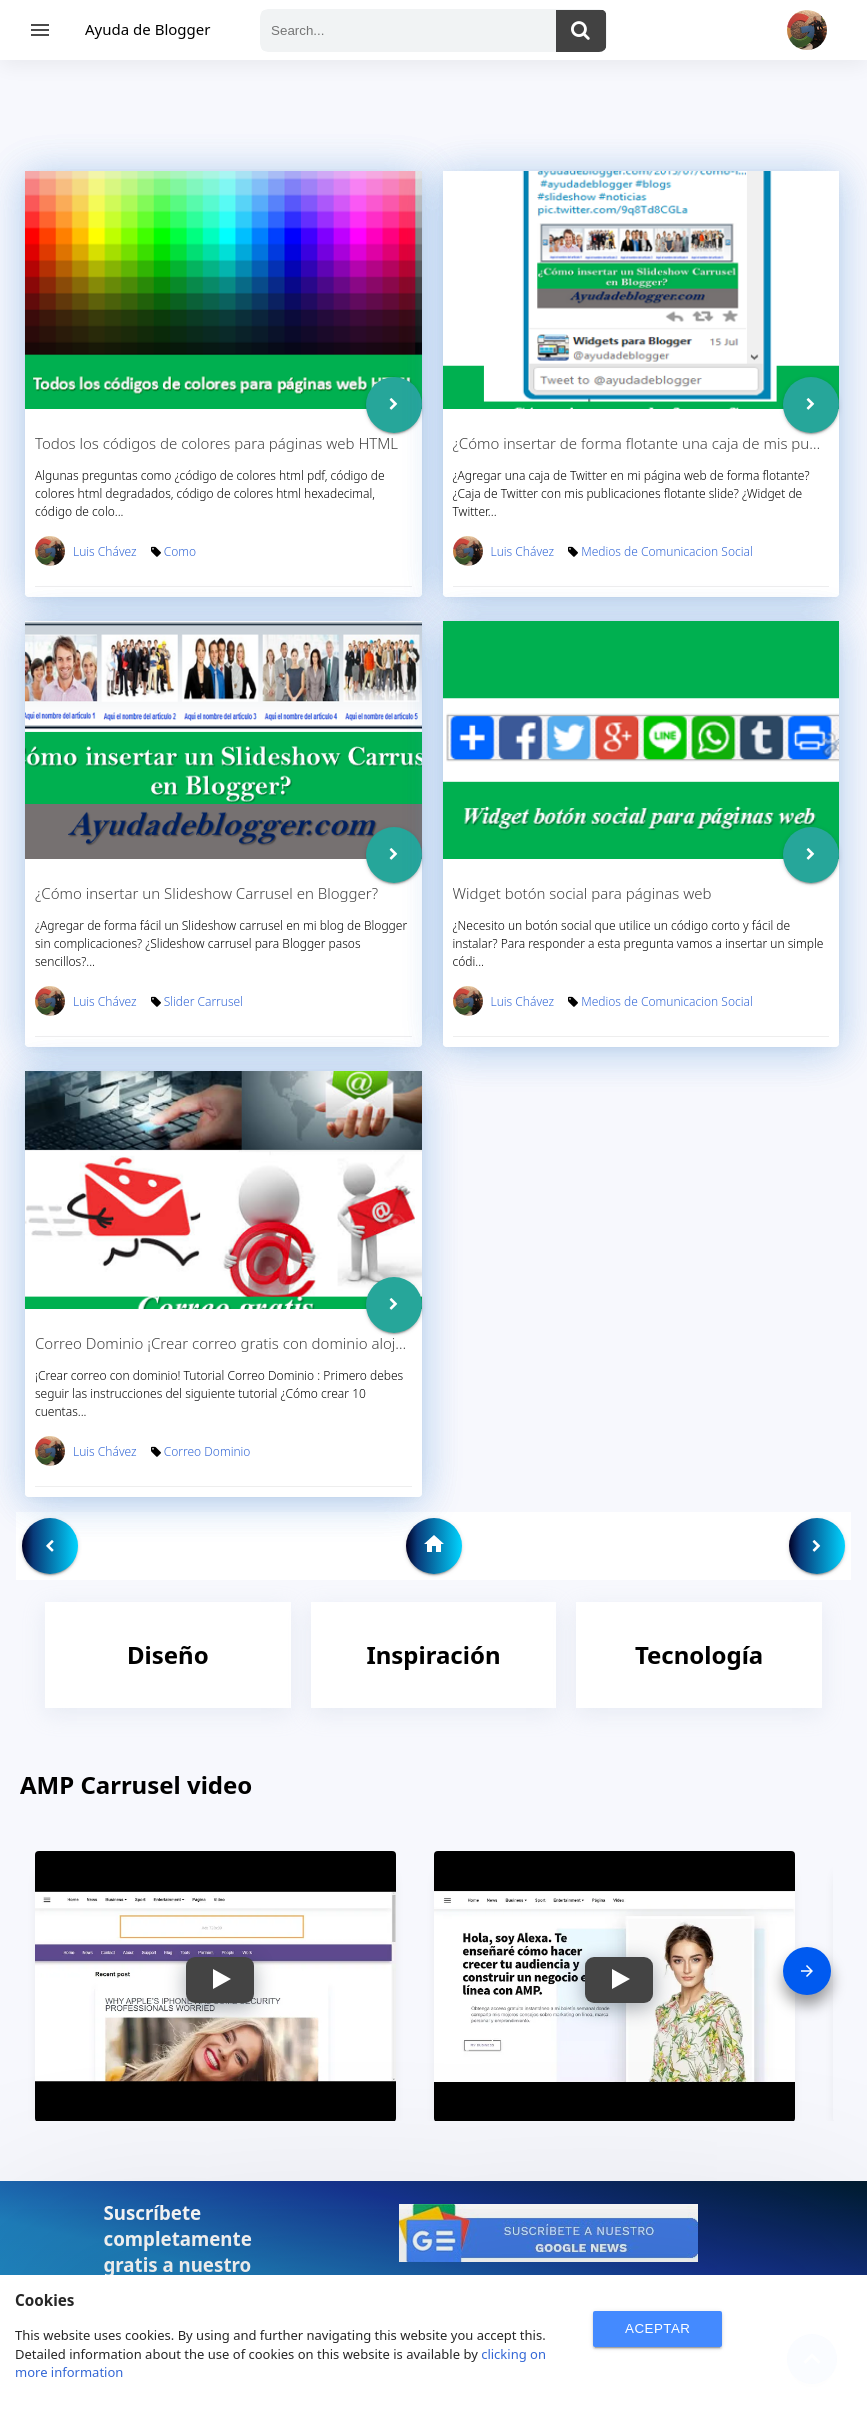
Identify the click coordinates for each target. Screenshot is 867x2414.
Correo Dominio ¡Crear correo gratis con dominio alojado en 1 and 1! (268, 1343)
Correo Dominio (207, 1451)
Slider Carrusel (203, 1001)
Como (180, 551)
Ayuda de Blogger (147, 29)
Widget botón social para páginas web (582, 893)
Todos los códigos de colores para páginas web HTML (216, 443)
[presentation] (807, 1971)
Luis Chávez (105, 551)
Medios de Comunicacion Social (666, 551)
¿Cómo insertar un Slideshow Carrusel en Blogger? (206, 893)
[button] (220, 1980)
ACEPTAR (657, 2328)
